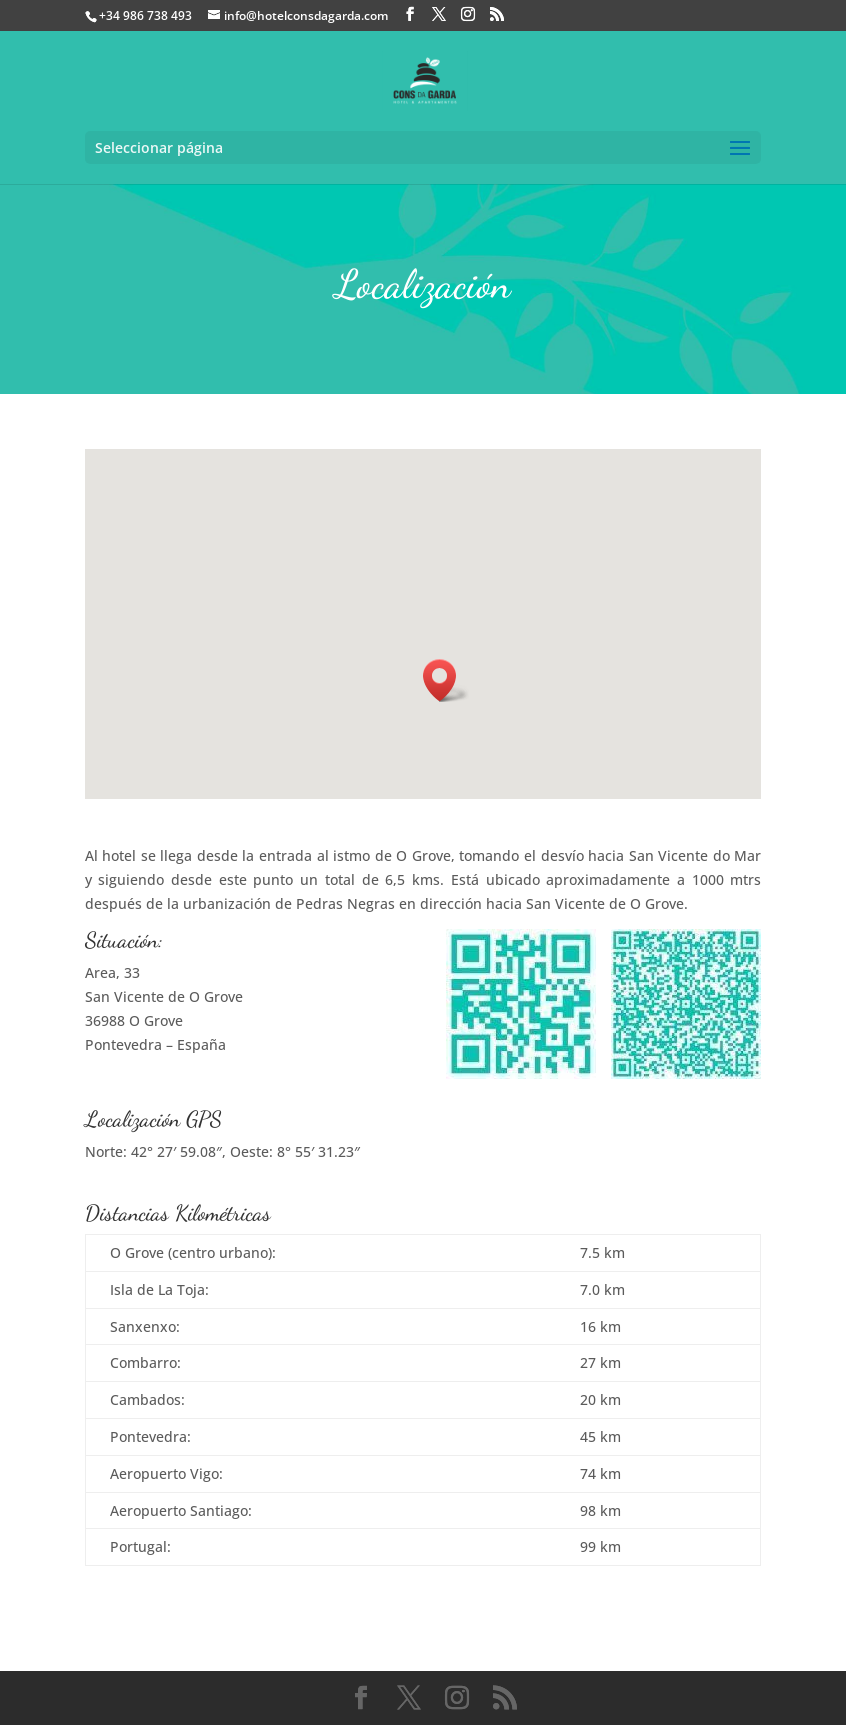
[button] (446, 680)
